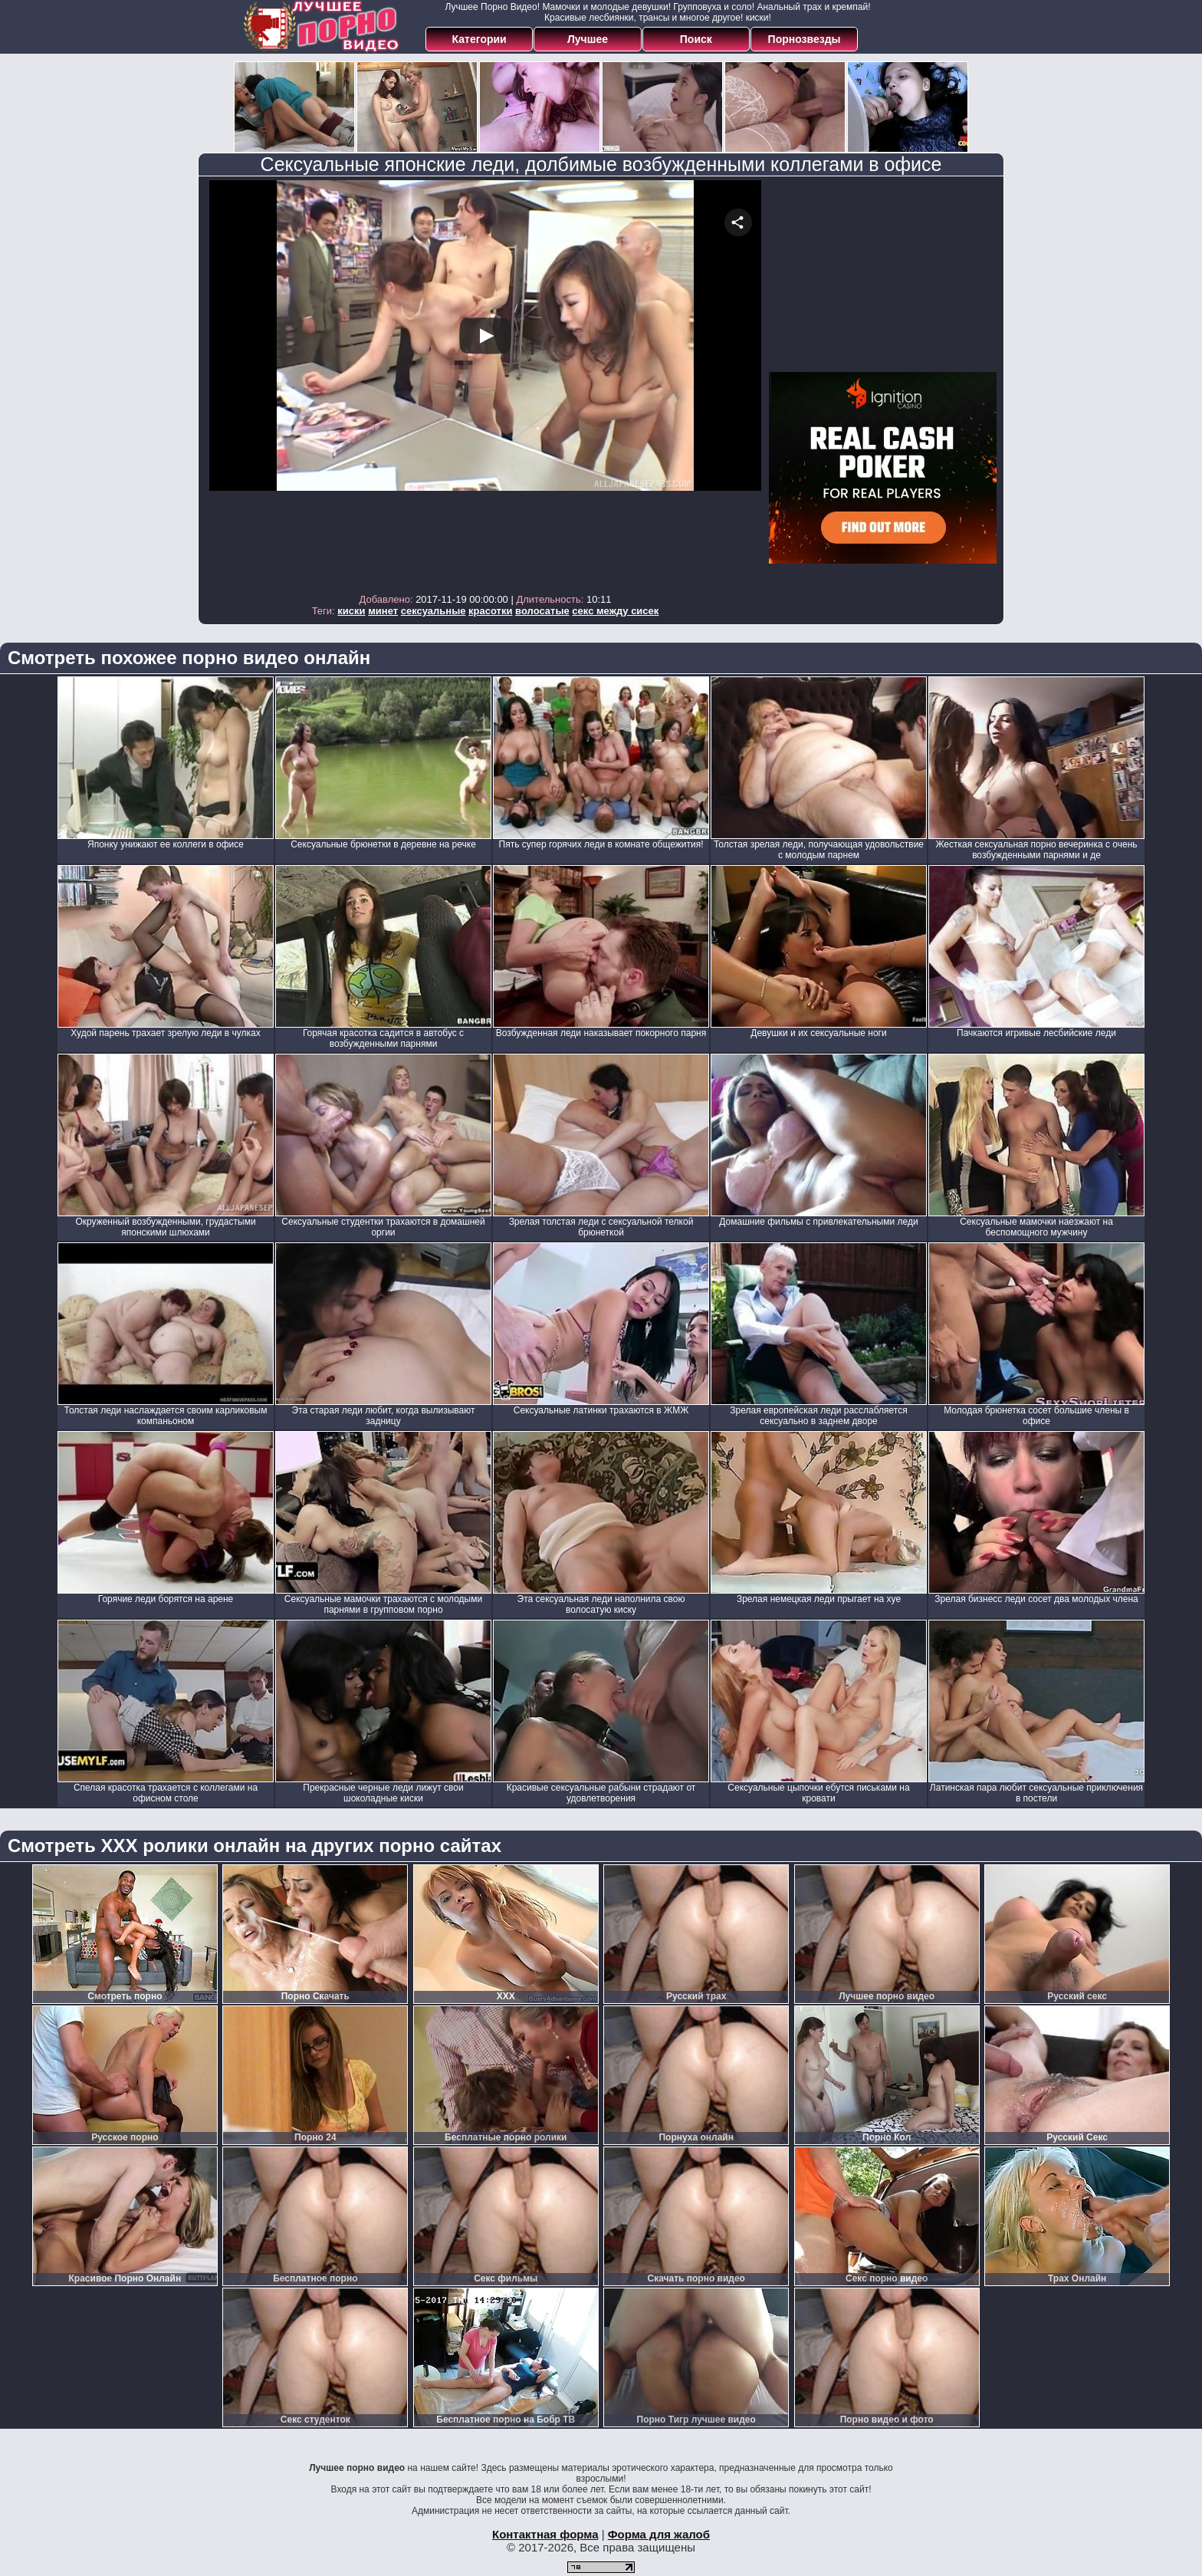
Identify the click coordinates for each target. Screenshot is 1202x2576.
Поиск (696, 39)
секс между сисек (615, 611)
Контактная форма (545, 2534)
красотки (490, 611)
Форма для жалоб (659, 2534)
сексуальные (433, 611)
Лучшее (587, 39)
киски (351, 611)
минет (383, 611)
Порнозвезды (804, 39)
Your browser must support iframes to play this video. (485, 383)
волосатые (542, 611)
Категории (479, 39)
